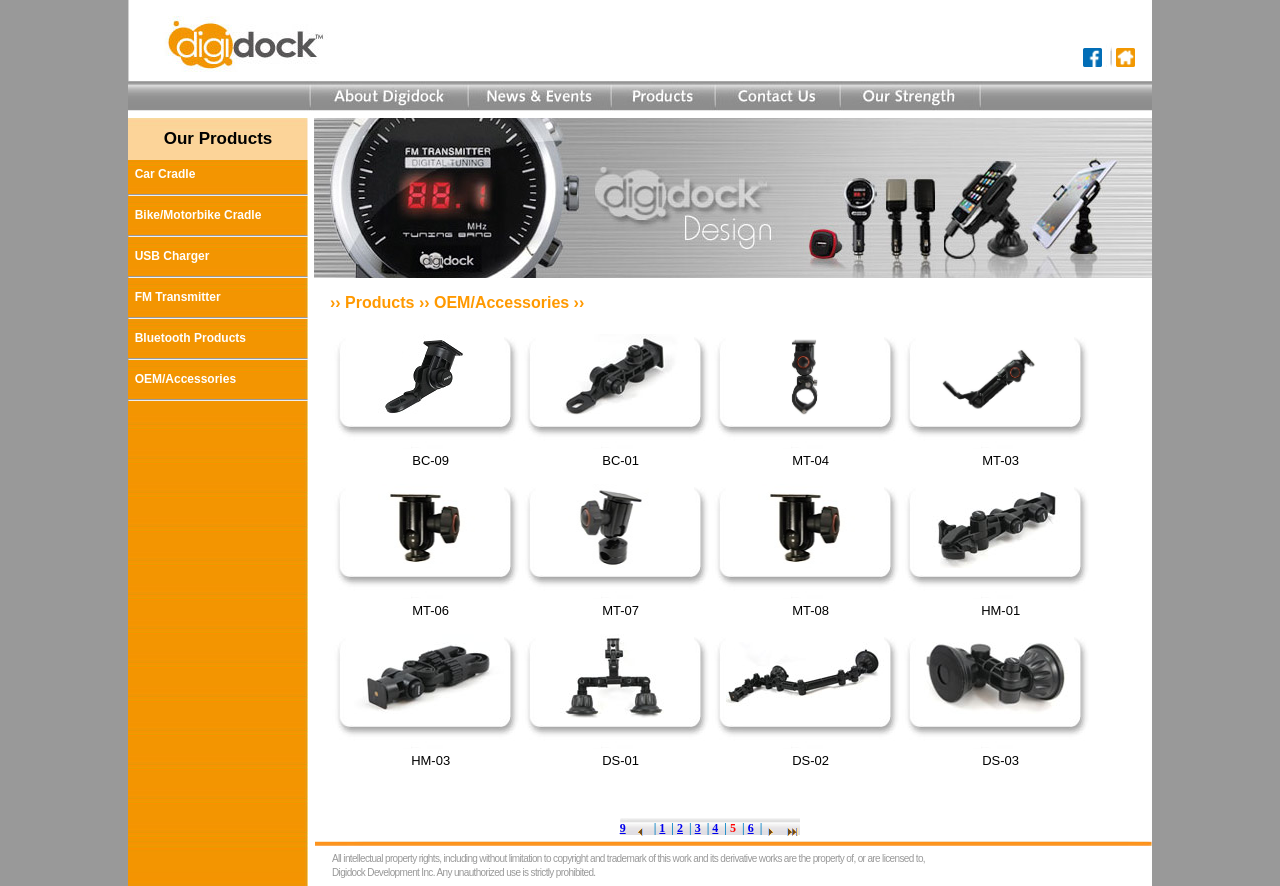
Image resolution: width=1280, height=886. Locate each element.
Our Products (218, 138)
